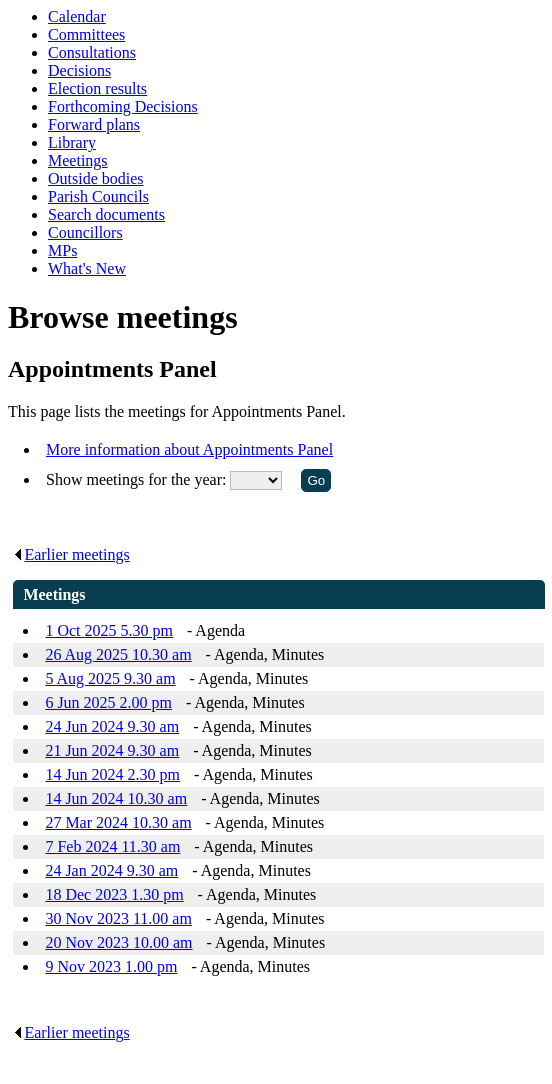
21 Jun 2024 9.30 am (112, 750)
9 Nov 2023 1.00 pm (111, 966)
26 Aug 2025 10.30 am (118, 654)
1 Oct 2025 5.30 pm (109, 630)
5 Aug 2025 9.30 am (110, 678)
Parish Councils (98, 196)
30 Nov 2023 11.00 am (118, 918)
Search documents (106, 214)
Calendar (77, 16)
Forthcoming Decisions (123, 106)
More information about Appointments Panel (189, 449)
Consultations (92, 52)
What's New (87, 268)
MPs (62, 250)
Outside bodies (96, 178)
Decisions (79, 70)
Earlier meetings (71, 554)
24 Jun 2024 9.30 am (112, 726)
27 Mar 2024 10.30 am (118, 822)
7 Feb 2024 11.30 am (112, 846)
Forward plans (94, 124)
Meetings (78, 160)
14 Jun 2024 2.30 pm (112, 774)
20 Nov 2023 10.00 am (118, 942)
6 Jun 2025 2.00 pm (108, 702)
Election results (97, 88)
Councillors (85, 232)
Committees (86, 34)
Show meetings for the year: (138, 479)
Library (72, 142)
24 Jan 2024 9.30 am (111, 870)
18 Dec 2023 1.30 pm (114, 894)
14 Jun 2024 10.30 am (116, 798)
